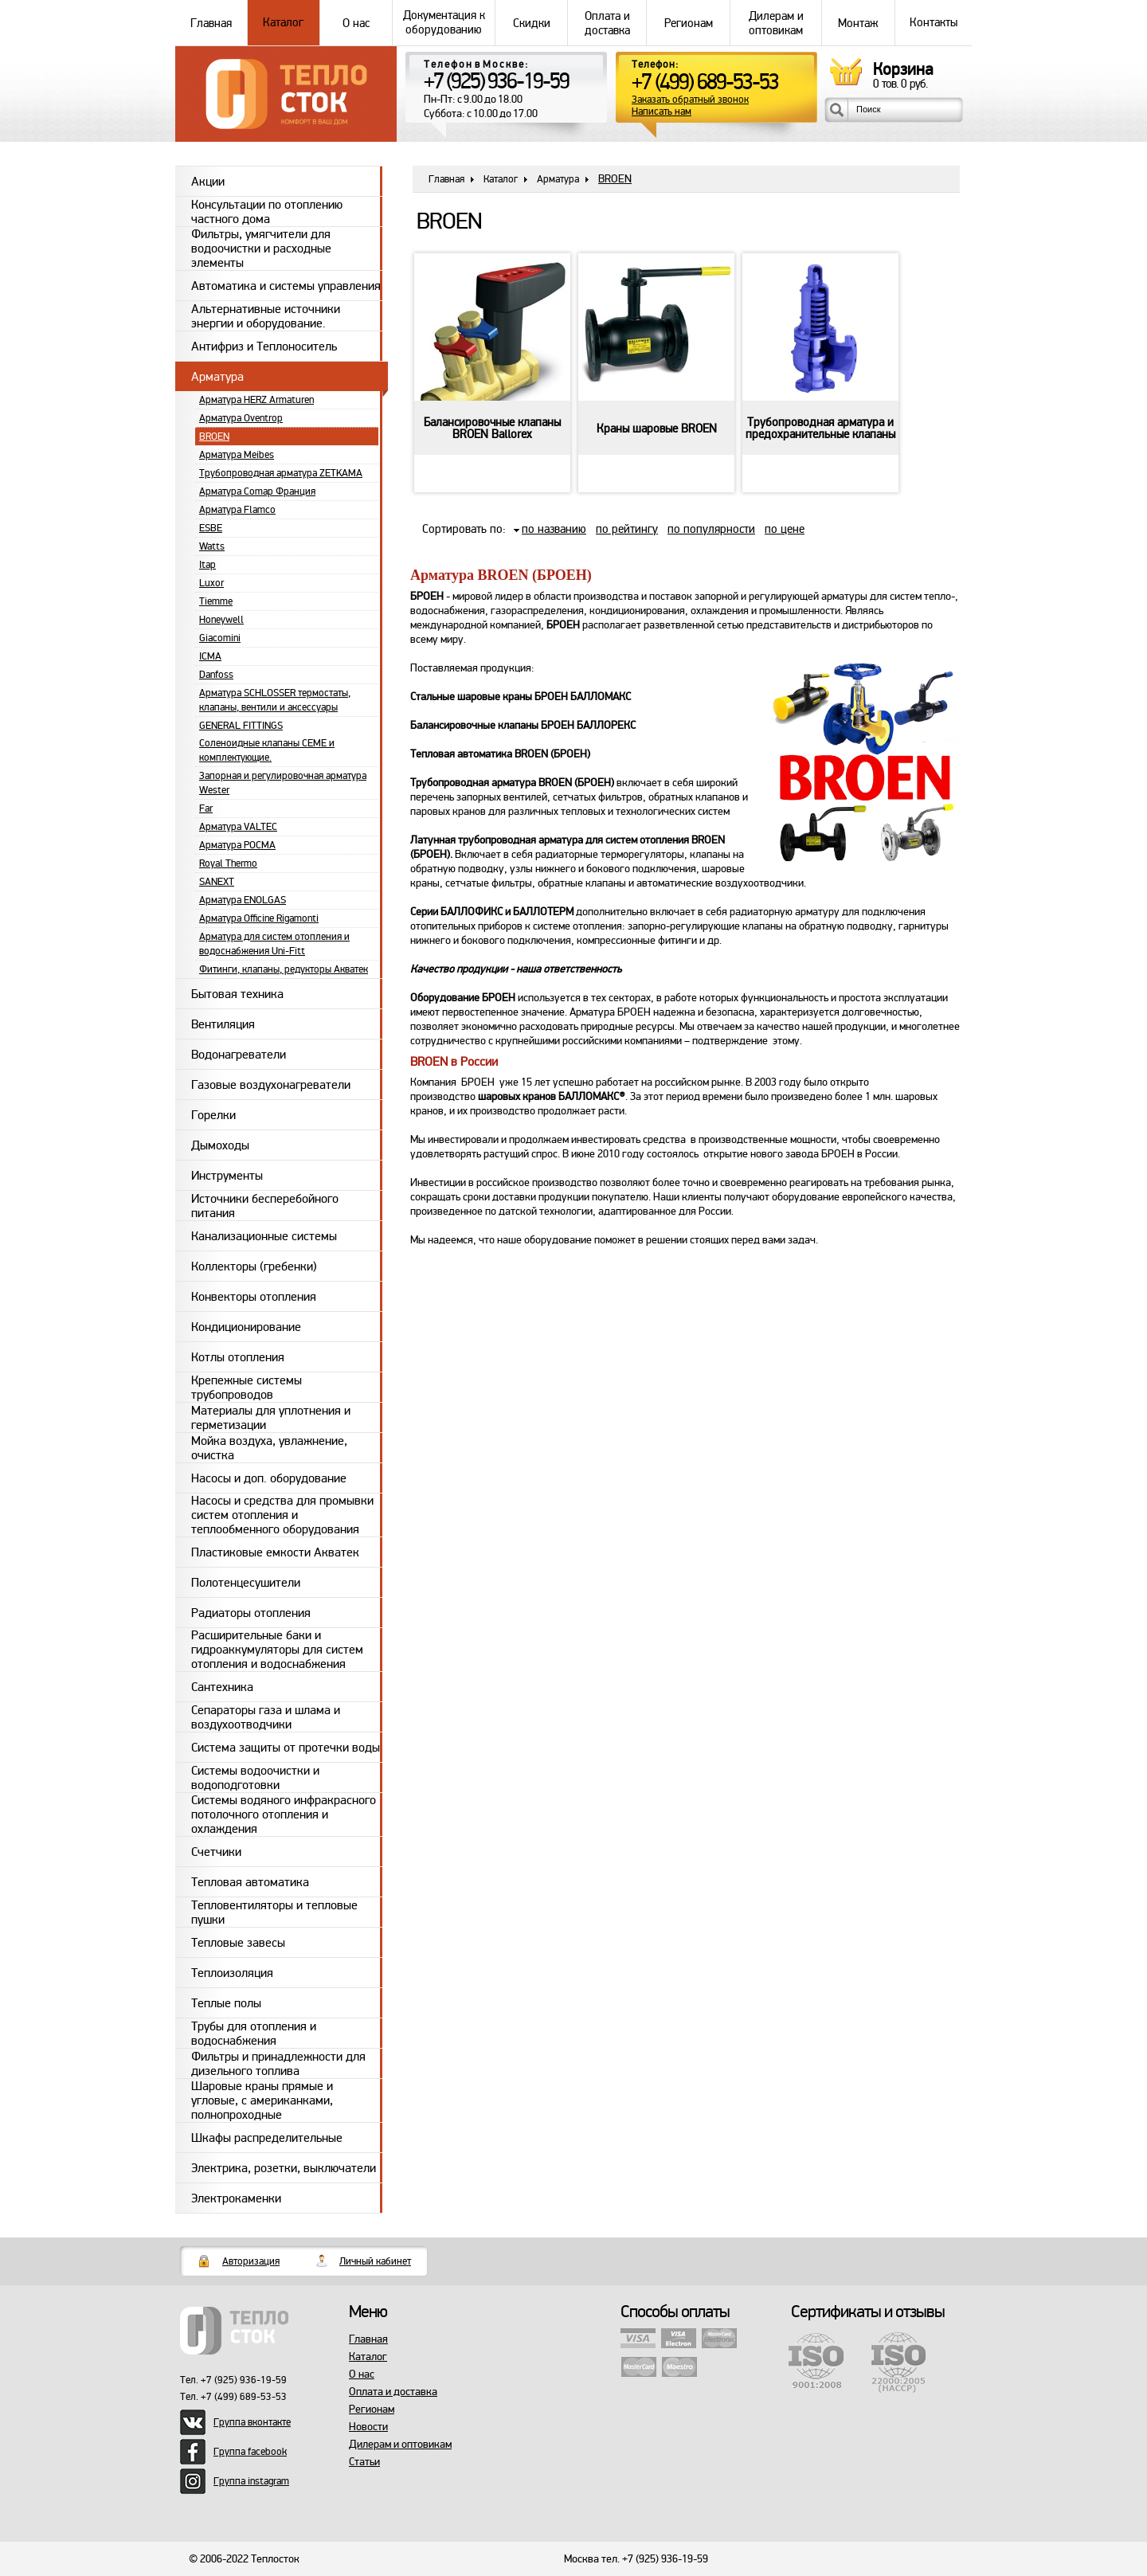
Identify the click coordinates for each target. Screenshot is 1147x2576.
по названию (554, 529)
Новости (368, 2426)
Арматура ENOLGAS (242, 900)
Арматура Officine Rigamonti (259, 918)
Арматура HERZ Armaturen (256, 399)
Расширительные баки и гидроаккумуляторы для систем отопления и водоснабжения (277, 1649)
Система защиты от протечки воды (285, 1748)
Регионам (688, 22)
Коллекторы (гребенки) (254, 1266)
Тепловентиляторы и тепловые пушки (274, 1912)
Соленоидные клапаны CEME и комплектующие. (267, 750)
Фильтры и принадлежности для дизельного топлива (278, 2063)
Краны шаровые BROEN (657, 429)
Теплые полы (226, 2003)
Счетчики (216, 1852)
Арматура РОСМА (237, 845)
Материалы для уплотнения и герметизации (270, 1417)
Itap (207, 564)
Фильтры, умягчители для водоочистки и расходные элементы (261, 248)
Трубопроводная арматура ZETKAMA (280, 473)
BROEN (214, 436)
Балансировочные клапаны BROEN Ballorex (492, 428)
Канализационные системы (264, 1236)
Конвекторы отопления (253, 1297)
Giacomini (220, 638)
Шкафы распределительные (267, 2138)
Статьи (364, 2461)
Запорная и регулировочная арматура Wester (282, 783)
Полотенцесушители (245, 1583)
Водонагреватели (238, 1055)
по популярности (711, 529)
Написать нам (661, 112)
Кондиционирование (246, 1327)
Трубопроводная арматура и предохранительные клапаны (820, 428)
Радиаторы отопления (251, 1613)
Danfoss (216, 674)
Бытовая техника (237, 994)
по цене (784, 529)
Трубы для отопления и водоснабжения (253, 2033)
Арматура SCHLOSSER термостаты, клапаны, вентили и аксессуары (274, 700)
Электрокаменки (236, 2198)
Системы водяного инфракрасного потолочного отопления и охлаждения (283, 1814)
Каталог (283, 22)
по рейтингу (627, 529)
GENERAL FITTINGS (241, 725)
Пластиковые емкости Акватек (275, 1552)
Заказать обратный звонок (690, 100)
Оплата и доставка (607, 22)
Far (206, 808)
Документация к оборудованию (444, 22)
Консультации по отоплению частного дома (267, 211)
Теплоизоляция (232, 1973)
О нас (356, 22)
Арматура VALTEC (238, 826)
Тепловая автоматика (250, 1882)
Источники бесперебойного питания (265, 1205)
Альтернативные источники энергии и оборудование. (265, 316)
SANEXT (216, 881)
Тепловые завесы (238, 1943)
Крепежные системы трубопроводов (246, 1387)
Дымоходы (220, 1145)
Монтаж (858, 22)
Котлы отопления (237, 1357)
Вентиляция (223, 1024)
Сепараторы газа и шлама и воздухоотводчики (265, 1717)
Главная (211, 22)
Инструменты (227, 1176)
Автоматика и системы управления (286, 286)
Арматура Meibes (236, 454)
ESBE (210, 528)
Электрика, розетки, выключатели (283, 2168)
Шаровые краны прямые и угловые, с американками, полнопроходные (262, 2100)
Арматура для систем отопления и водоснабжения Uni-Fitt (274, 943)
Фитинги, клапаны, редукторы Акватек (283, 969)
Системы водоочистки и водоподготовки (255, 1777)
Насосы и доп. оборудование (268, 1478)
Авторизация (251, 2261)
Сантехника (222, 1687)
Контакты (933, 22)
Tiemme (216, 601)
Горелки (213, 1115)
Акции (208, 182)
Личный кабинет (375, 2261)
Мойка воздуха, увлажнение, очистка (269, 1447)
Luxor (211, 583)
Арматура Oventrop (241, 418)
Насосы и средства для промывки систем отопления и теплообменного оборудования (282, 1515)
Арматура (217, 377)
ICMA (210, 656)
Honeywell (221, 619)
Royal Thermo (228, 863)
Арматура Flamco (237, 509)
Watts (212, 546)
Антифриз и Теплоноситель (264, 346)
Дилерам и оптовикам (775, 22)
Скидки (531, 22)
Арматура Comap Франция (257, 491)
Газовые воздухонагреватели (270, 1085)
